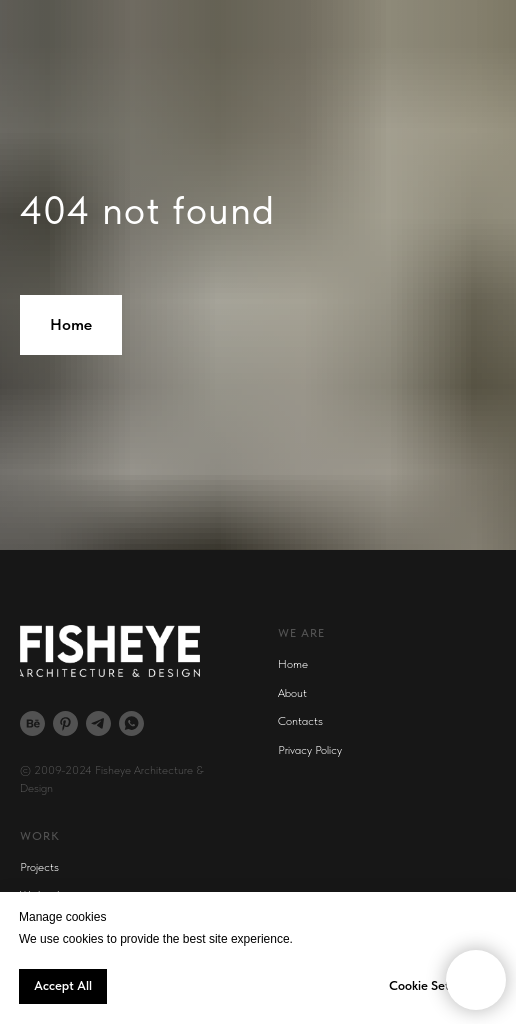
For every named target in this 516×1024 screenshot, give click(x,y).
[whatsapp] (131, 723)
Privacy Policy (310, 750)
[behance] (32, 723)
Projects (39, 867)
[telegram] (98, 723)
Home (293, 664)
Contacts (300, 721)
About (292, 693)
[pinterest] (65, 723)
